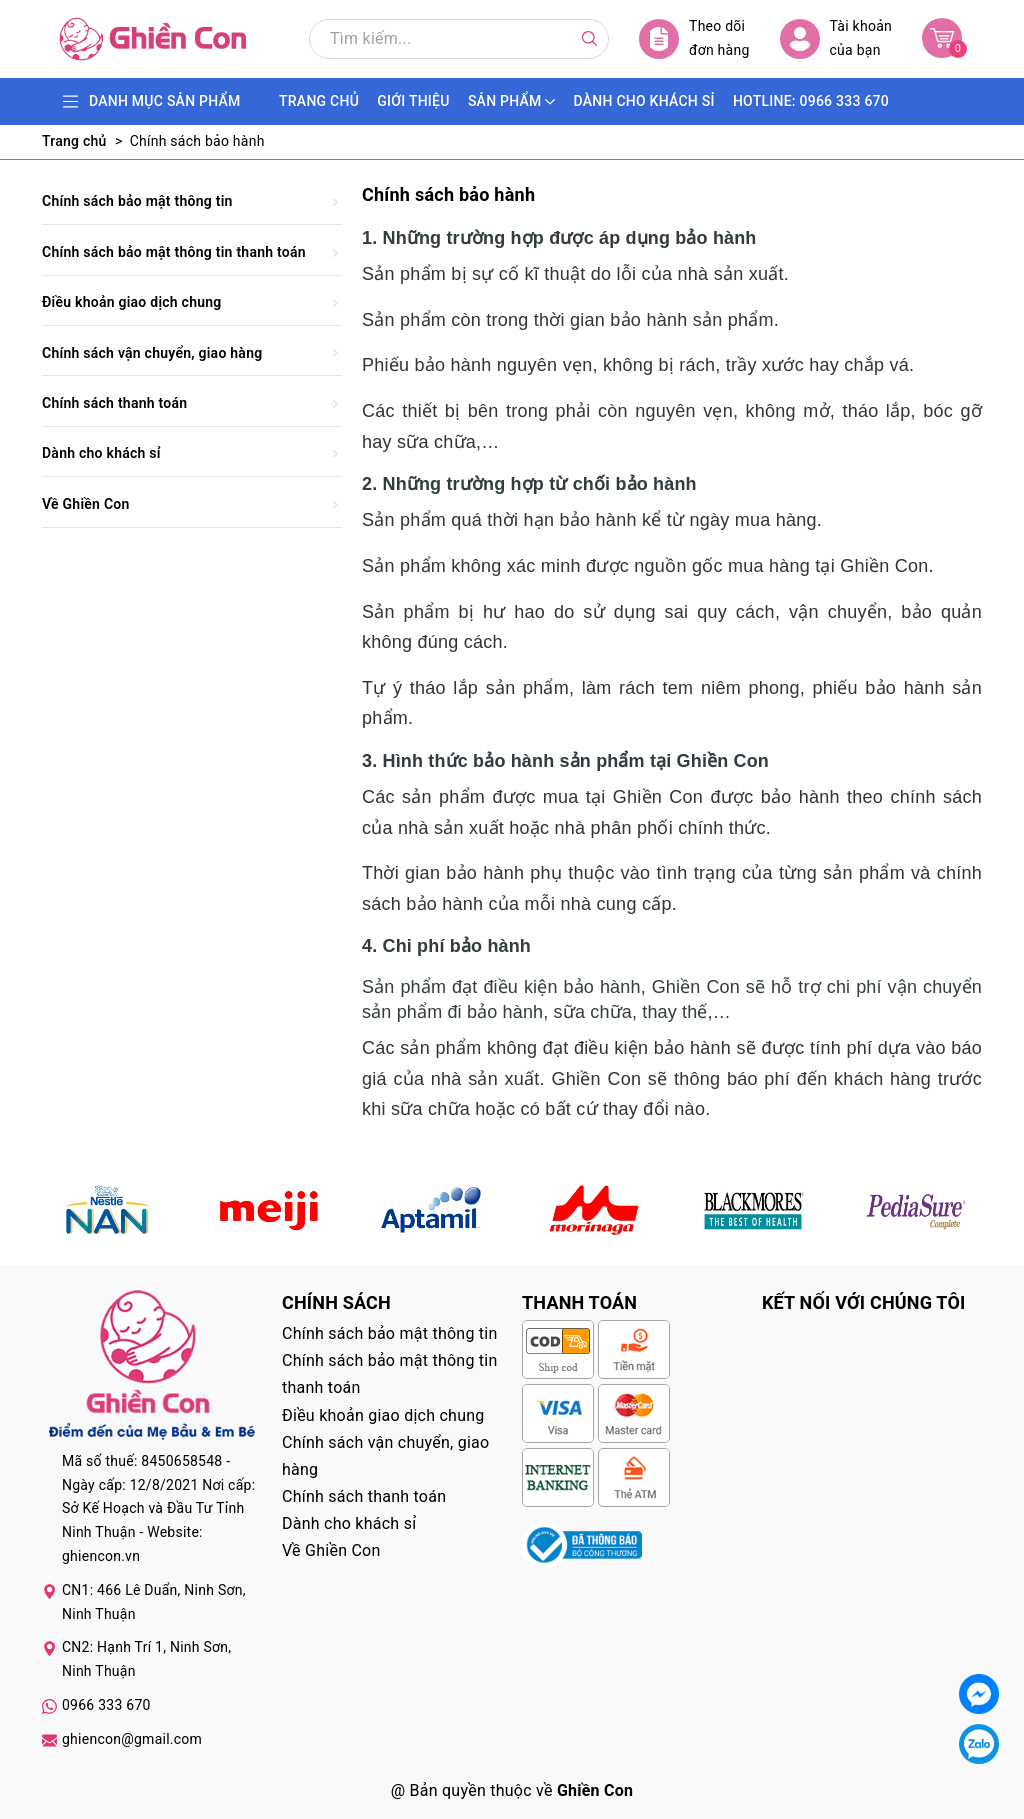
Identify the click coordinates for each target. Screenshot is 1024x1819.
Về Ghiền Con (86, 504)
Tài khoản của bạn (836, 38)
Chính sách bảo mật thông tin (137, 201)
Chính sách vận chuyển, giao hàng (152, 353)
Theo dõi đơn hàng (694, 38)
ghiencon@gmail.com (132, 1739)
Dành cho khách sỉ (101, 453)
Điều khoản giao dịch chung (132, 302)
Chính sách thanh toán (114, 403)
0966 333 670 (106, 1705)
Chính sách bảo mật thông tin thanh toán (174, 252)
